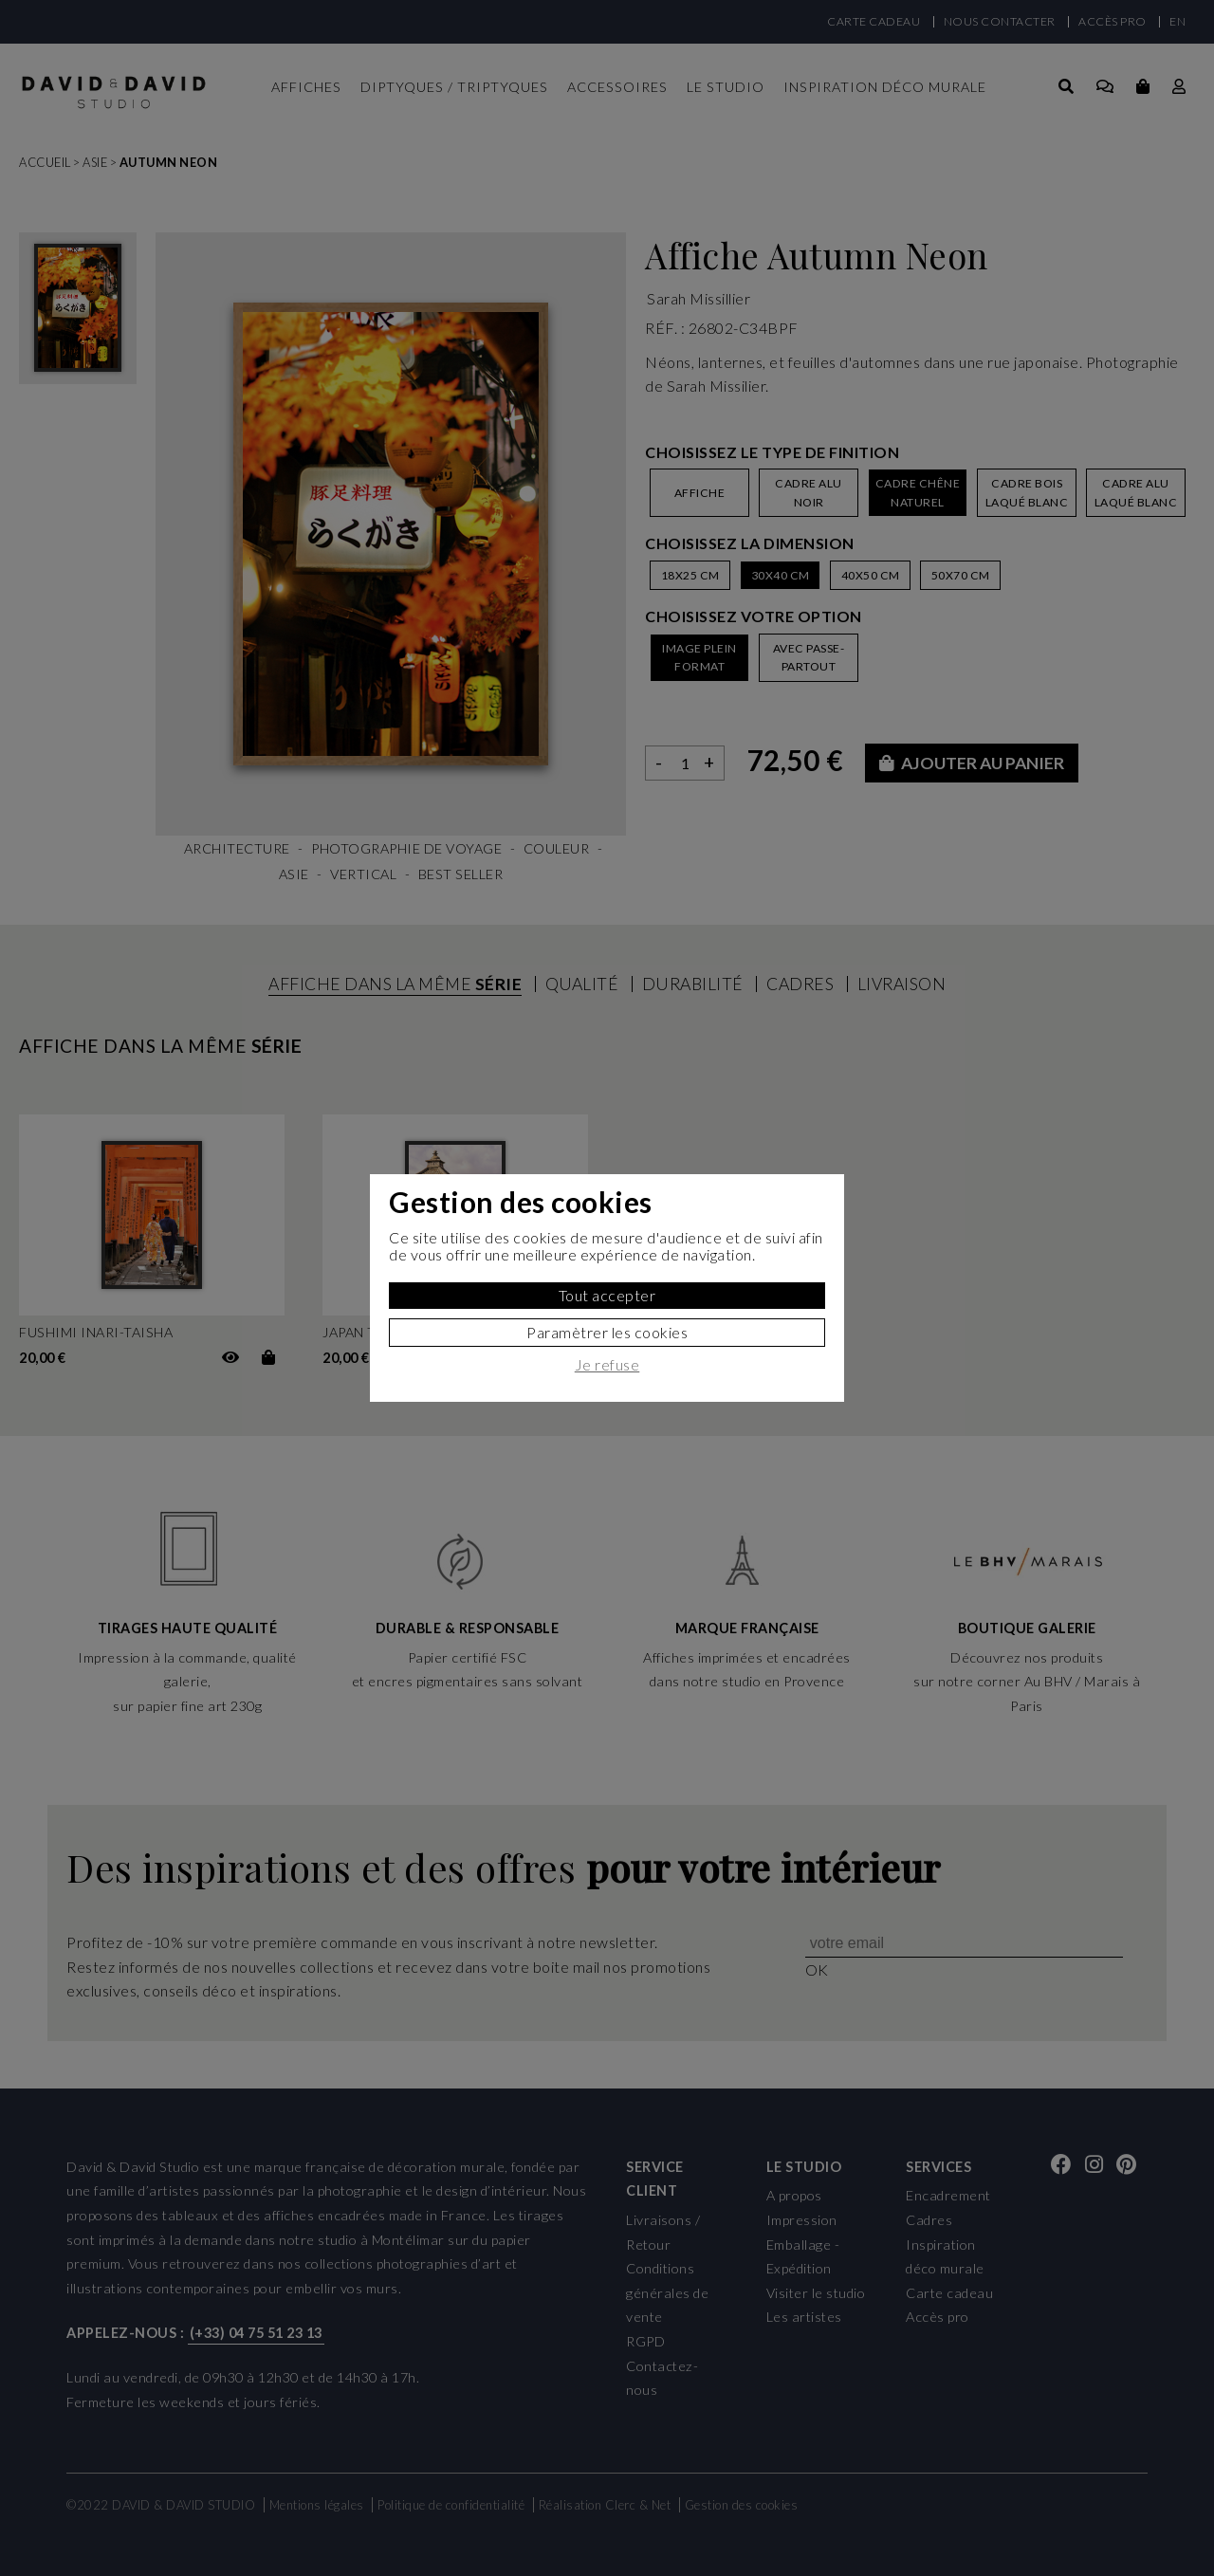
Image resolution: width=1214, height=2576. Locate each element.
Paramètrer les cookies (607, 1332)
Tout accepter (607, 1295)
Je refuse (607, 1364)
